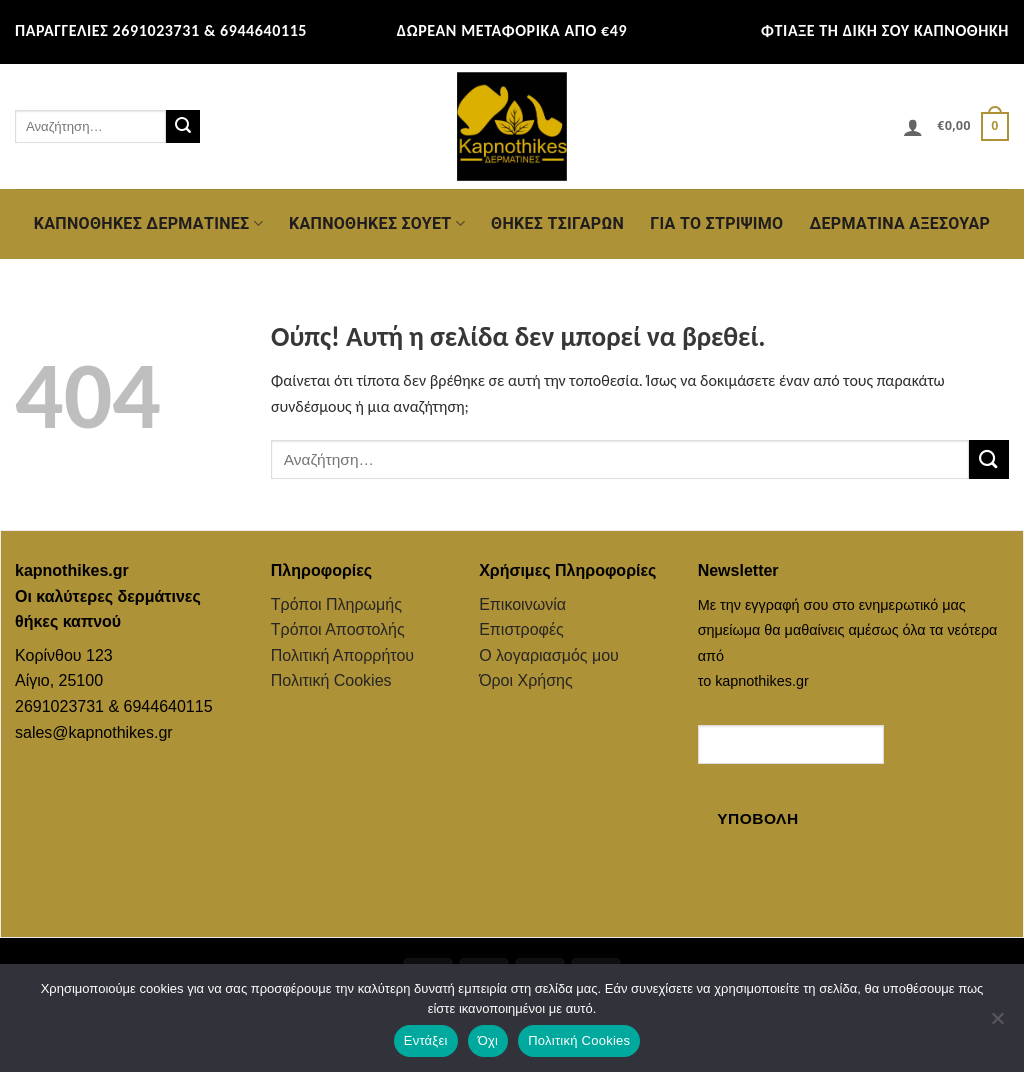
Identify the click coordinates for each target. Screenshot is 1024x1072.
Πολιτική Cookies (331, 680)
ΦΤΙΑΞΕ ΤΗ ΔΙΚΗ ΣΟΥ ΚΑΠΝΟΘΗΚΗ (885, 30)
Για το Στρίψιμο (716, 223)
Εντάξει (426, 1040)
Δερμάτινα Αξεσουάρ (899, 223)
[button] (913, 127)
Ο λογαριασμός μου (549, 655)
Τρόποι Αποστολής (338, 629)
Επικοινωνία (522, 604)
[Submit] (183, 127)
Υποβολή (757, 818)
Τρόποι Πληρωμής (336, 604)
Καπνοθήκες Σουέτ (377, 224)
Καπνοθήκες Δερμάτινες (148, 224)
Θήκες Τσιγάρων (557, 223)
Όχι (488, 1040)
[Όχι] (997, 1024)
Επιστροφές (521, 629)
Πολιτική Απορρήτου (342, 655)
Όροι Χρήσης (526, 680)
